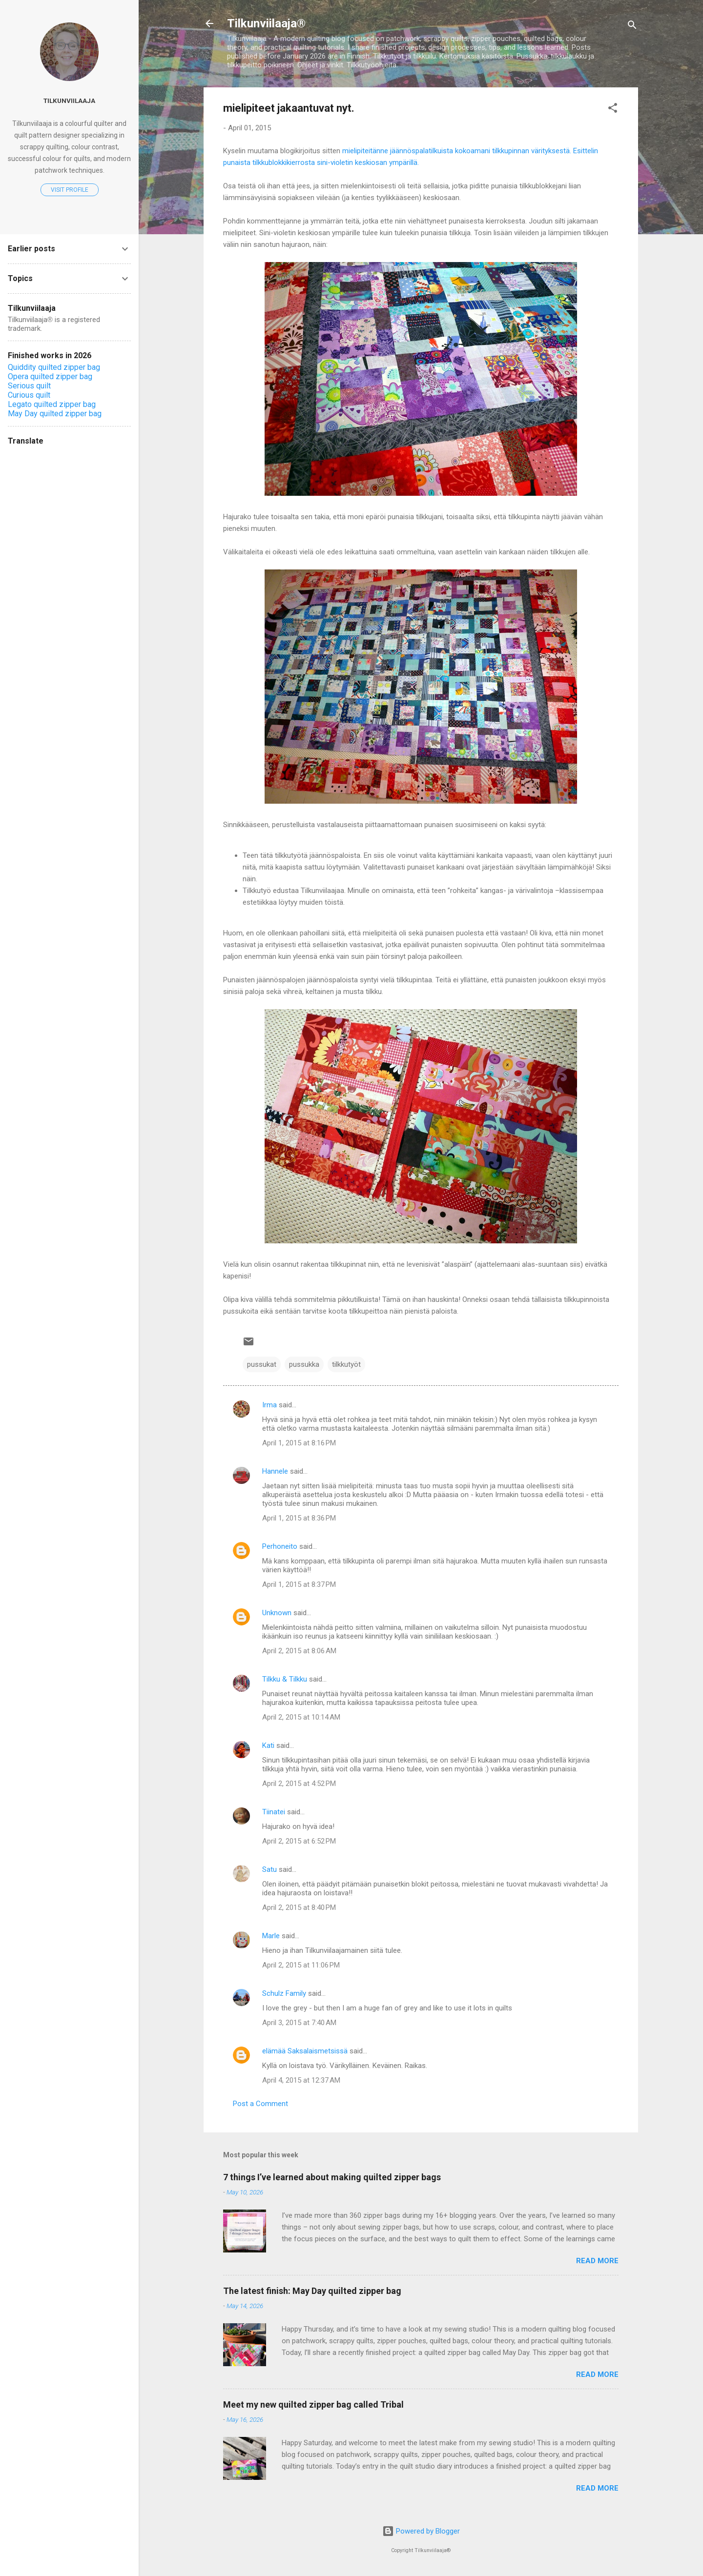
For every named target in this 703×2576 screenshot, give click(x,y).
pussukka (304, 1364)
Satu (269, 1869)
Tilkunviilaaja (69, 100)
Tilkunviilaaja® (266, 23)
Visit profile (69, 189)
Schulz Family (284, 1993)
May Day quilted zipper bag (55, 413)
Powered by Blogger (421, 2531)
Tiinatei (273, 1811)
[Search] (632, 26)
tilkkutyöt (346, 1364)
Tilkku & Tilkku (284, 1679)
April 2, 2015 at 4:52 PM (299, 1783)
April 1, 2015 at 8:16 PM (299, 1443)
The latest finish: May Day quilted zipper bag (312, 2291)
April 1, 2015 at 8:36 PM (299, 1518)
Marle (271, 1935)
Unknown (276, 1612)
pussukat (261, 1364)
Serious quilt (29, 385)
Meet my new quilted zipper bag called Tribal (313, 2404)
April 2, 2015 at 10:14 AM (301, 1717)
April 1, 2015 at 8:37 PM (299, 1584)
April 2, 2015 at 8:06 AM (299, 1650)
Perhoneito (279, 1546)
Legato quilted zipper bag (52, 404)
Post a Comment (260, 2103)
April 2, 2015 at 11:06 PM (301, 1965)
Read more (597, 2260)
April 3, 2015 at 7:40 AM (299, 2022)
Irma (269, 1404)
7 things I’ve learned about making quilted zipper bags (332, 2177)
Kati (268, 1745)
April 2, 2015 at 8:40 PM (299, 1907)
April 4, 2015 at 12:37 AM (301, 2080)
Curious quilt (29, 395)
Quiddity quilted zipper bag (54, 367)
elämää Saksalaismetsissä (305, 2051)
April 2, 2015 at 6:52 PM (299, 1841)
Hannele (275, 1471)
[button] (613, 109)
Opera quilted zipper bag (50, 376)
